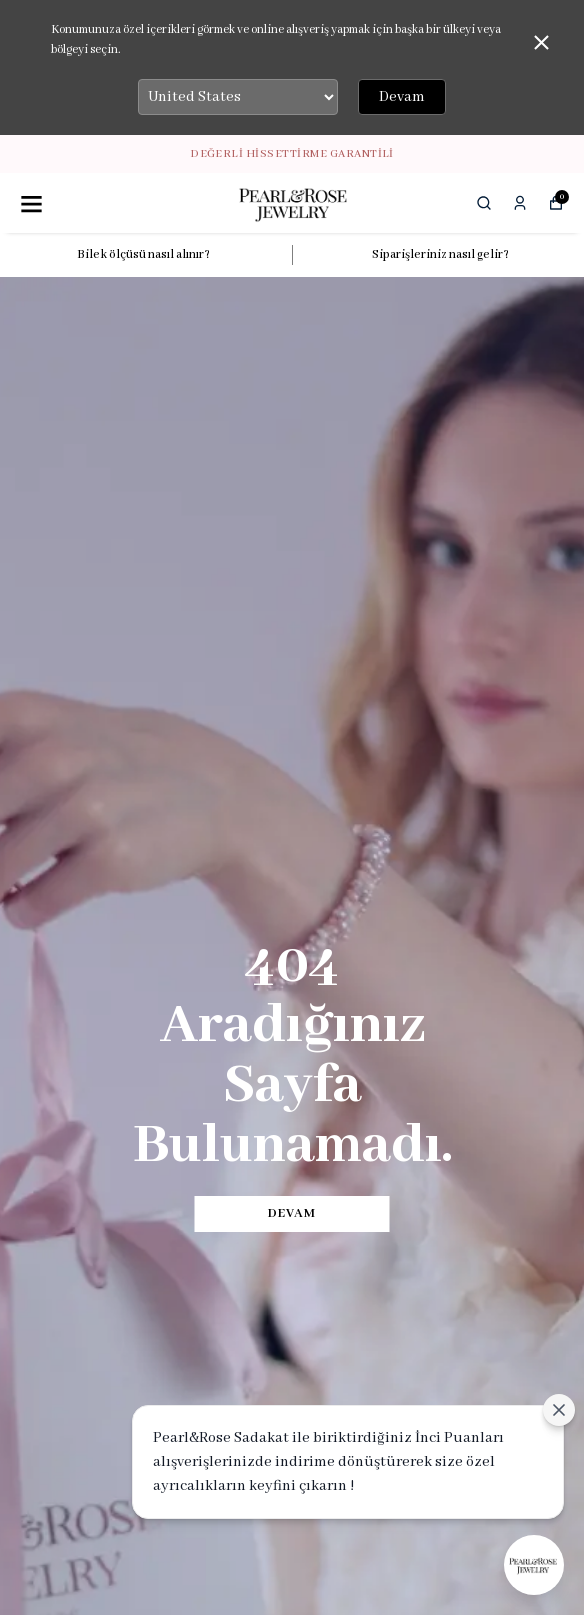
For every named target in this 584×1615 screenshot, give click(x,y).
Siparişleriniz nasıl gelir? (440, 254)
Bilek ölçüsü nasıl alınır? (143, 254)
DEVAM (292, 1213)
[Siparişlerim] (520, 203)
